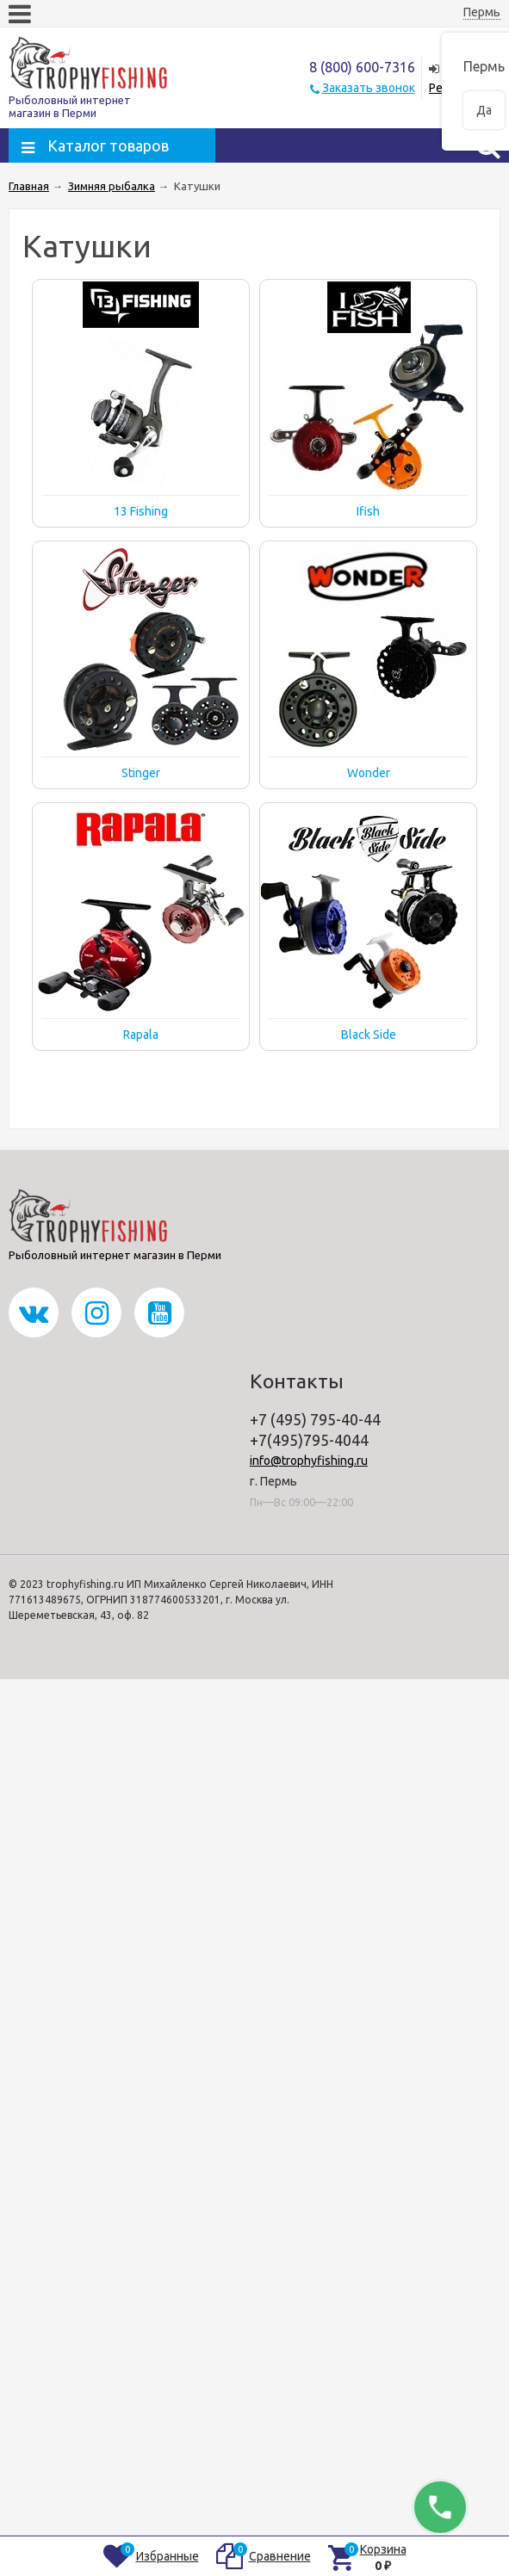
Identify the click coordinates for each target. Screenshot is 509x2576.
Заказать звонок (368, 88)
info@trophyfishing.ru (309, 1460)
